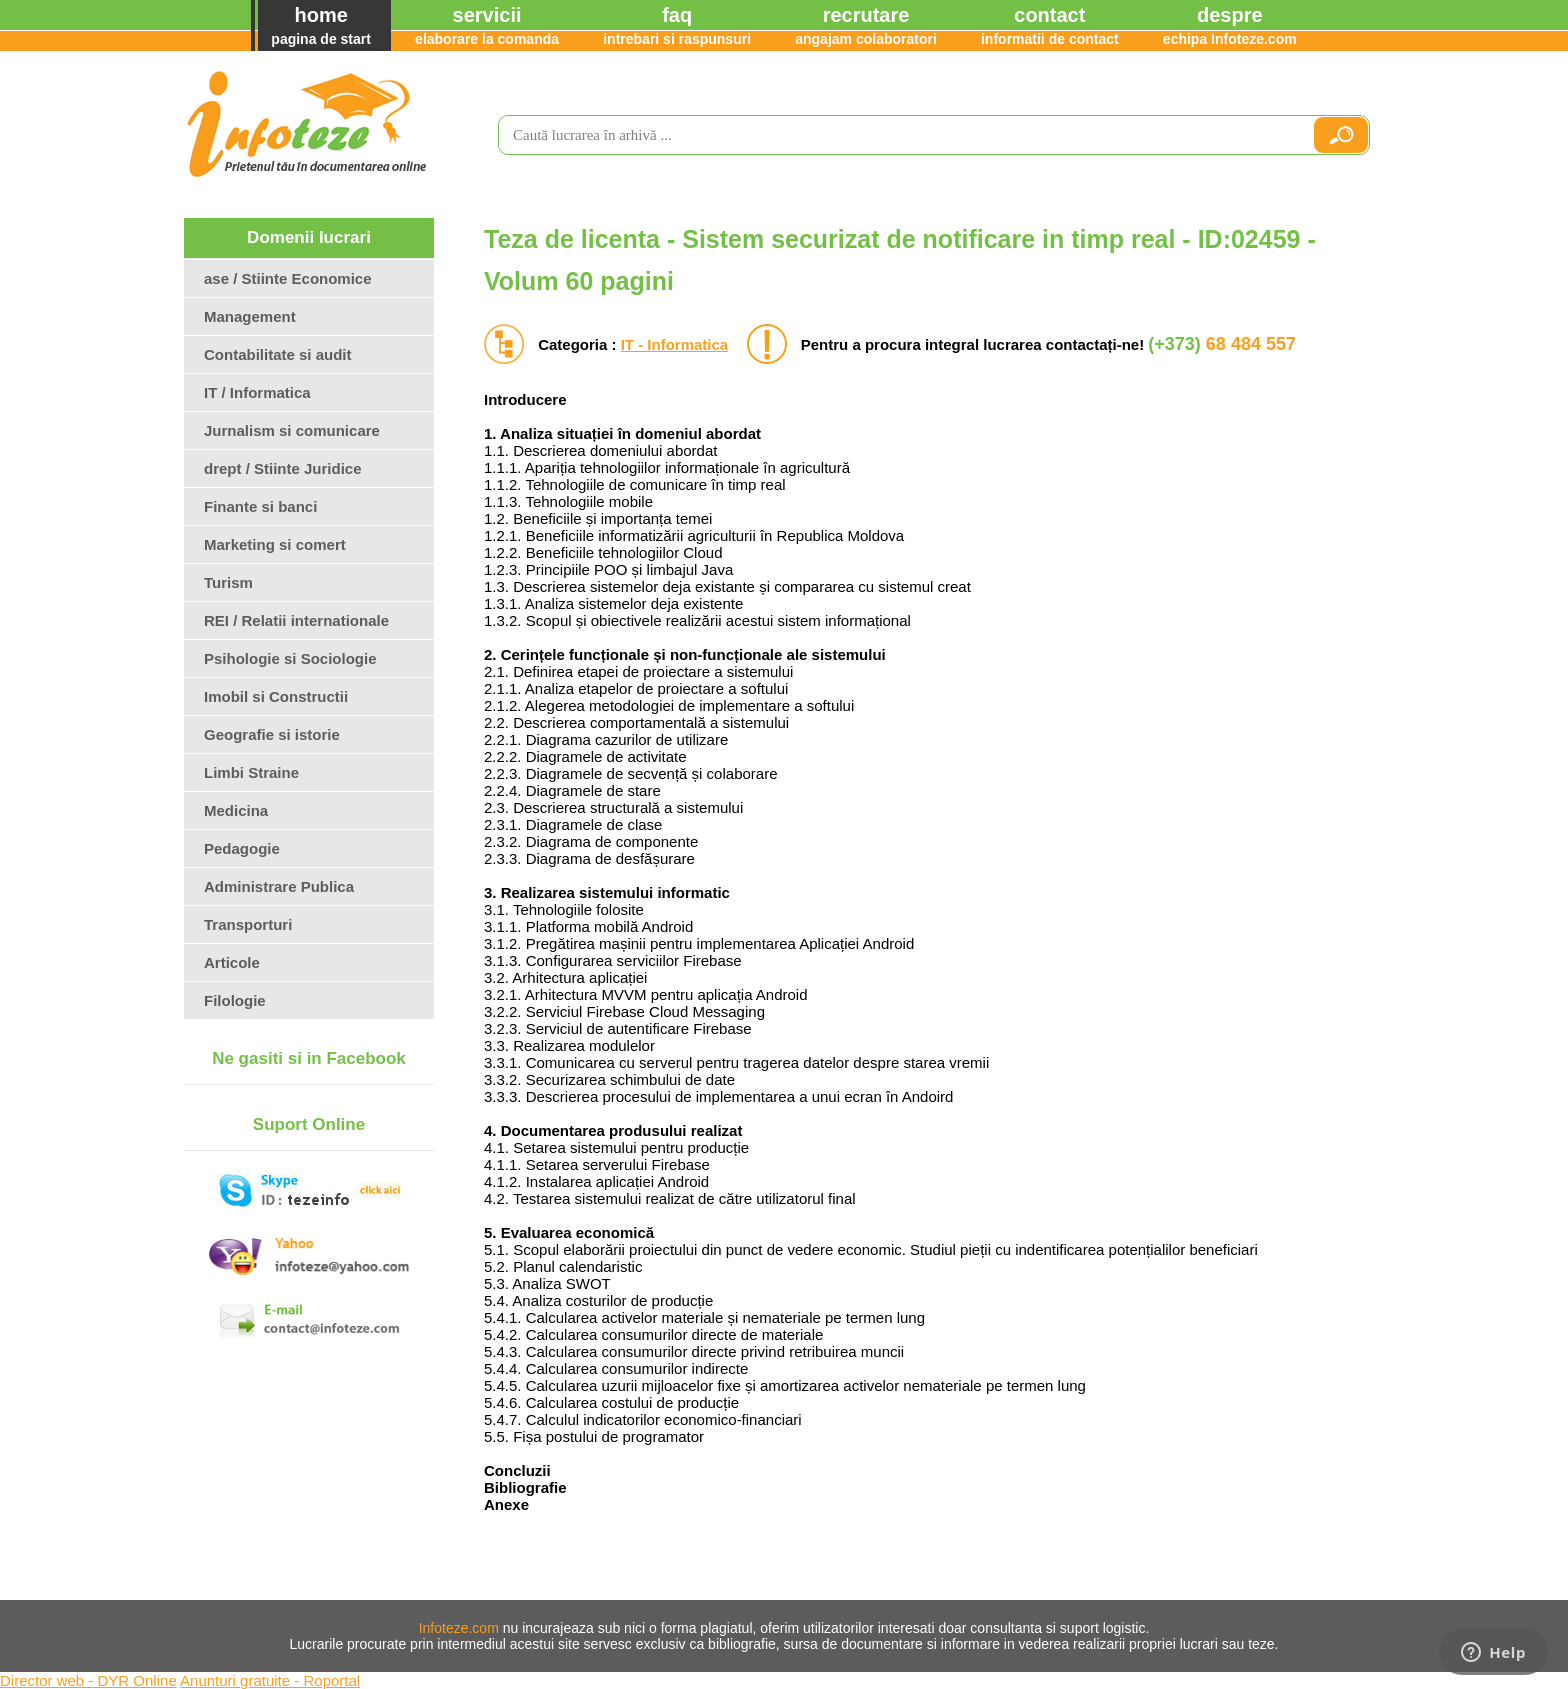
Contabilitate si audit (278, 354)
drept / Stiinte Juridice (283, 468)
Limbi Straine (251, 772)
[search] (897, 135)
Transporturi (248, 924)
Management (250, 316)
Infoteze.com (459, 1628)
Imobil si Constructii (276, 696)
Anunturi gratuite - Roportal (270, 1680)
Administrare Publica (279, 886)
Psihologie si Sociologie (290, 658)
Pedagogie (242, 848)
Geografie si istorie (272, 734)
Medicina (236, 810)
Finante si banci (260, 506)
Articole (232, 962)
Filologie (235, 1000)
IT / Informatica (257, 392)
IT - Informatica (675, 344)
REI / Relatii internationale (296, 620)
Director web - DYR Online (88, 1680)
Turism (228, 582)
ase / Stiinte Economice (288, 278)
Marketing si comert (275, 544)
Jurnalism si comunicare (292, 430)
